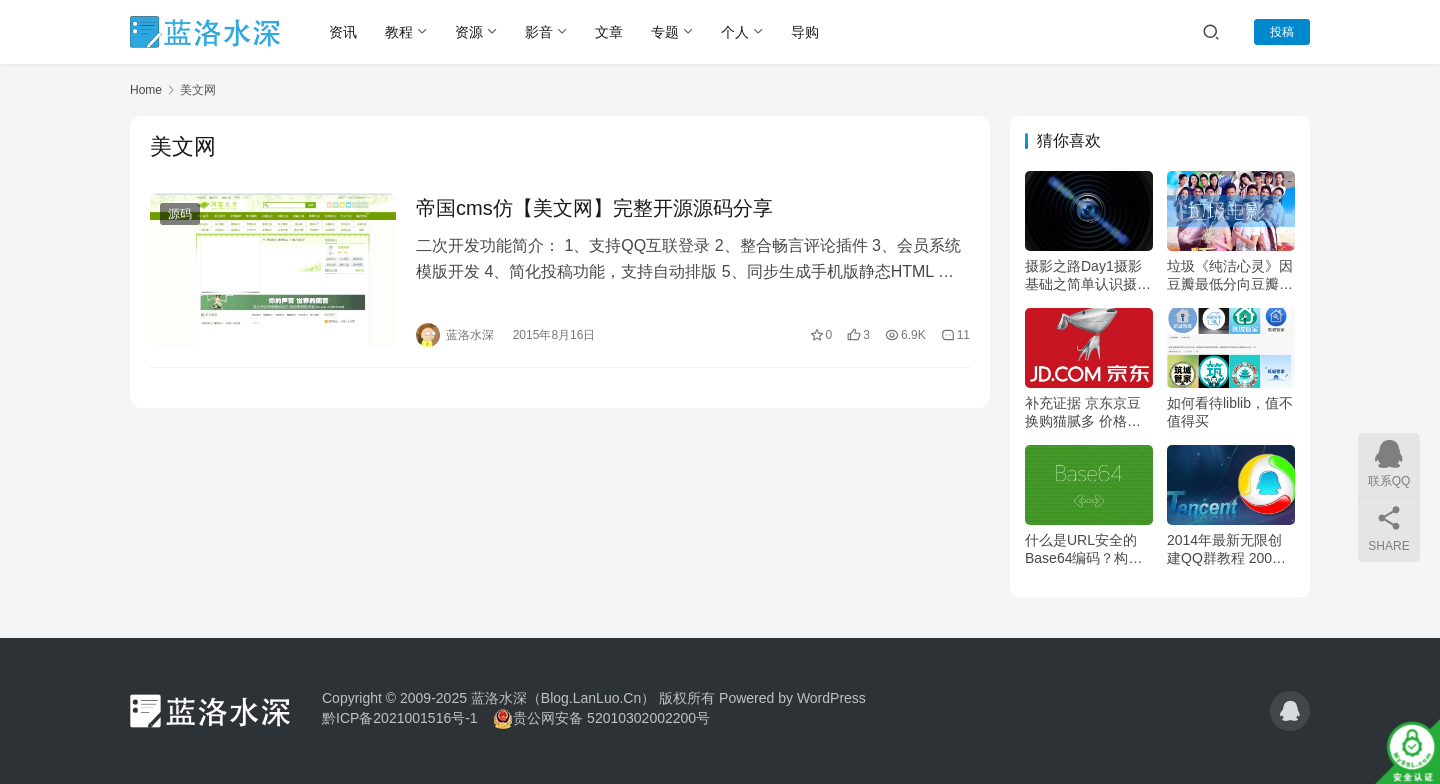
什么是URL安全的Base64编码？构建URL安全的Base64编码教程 (1084, 549)
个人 (735, 32)
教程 (399, 32)
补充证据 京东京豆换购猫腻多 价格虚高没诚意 (1083, 412)
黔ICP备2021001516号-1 (400, 718)
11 (955, 335)
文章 (609, 32)
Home (146, 90)
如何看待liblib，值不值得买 (1230, 412)
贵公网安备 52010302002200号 (611, 718)
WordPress (831, 698)
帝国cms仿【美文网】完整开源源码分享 (594, 208)
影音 (539, 32)
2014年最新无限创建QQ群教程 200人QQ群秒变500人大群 (1226, 549)
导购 (805, 32)
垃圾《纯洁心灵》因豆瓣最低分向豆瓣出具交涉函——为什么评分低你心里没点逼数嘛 (1230, 275)
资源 (469, 32)
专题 (665, 32)
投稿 (1282, 32)
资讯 (343, 32)
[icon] (1290, 711)
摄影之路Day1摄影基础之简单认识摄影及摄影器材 (1088, 275)
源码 (180, 214)
